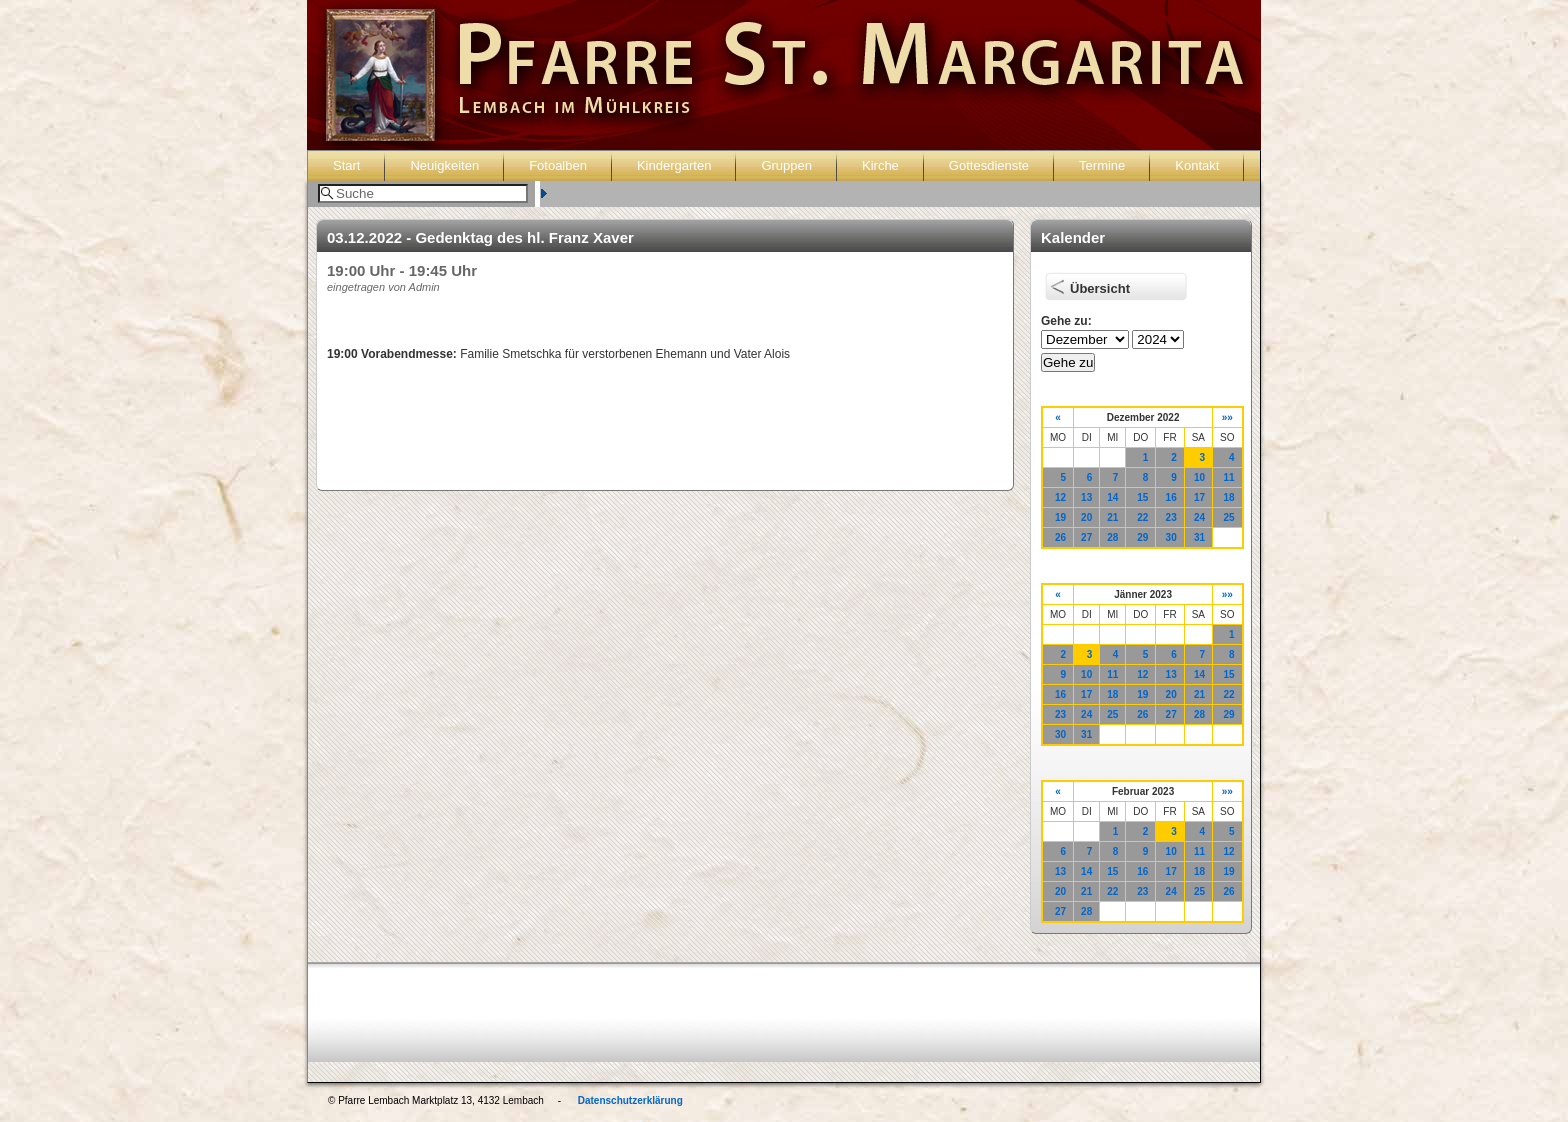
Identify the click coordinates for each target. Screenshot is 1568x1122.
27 (1086, 537)
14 (1112, 497)
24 (1199, 517)
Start (346, 165)
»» (1227, 417)
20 (1086, 517)
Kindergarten (674, 165)
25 (1228, 517)
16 (1171, 497)
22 (1142, 517)
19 (1060, 517)
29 (1142, 537)
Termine (1102, 165)
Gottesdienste (989, 165)
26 (1060, 537)
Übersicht (1100, 288)
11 (1228, 477)
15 (1142, 497)
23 (1171, 517)
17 (1199, 497)
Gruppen (786, 165)
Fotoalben (558, 165)
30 (1171, 537)
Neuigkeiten (444, 165)
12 (1060, 497)
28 (1112, 537)
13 (1086, 497)
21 (1112, 517)
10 (1199, 477)
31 (1199, 537)
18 (1228, 497)
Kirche (880, 165)
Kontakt (1197, 165)
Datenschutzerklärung (630, 1100)
